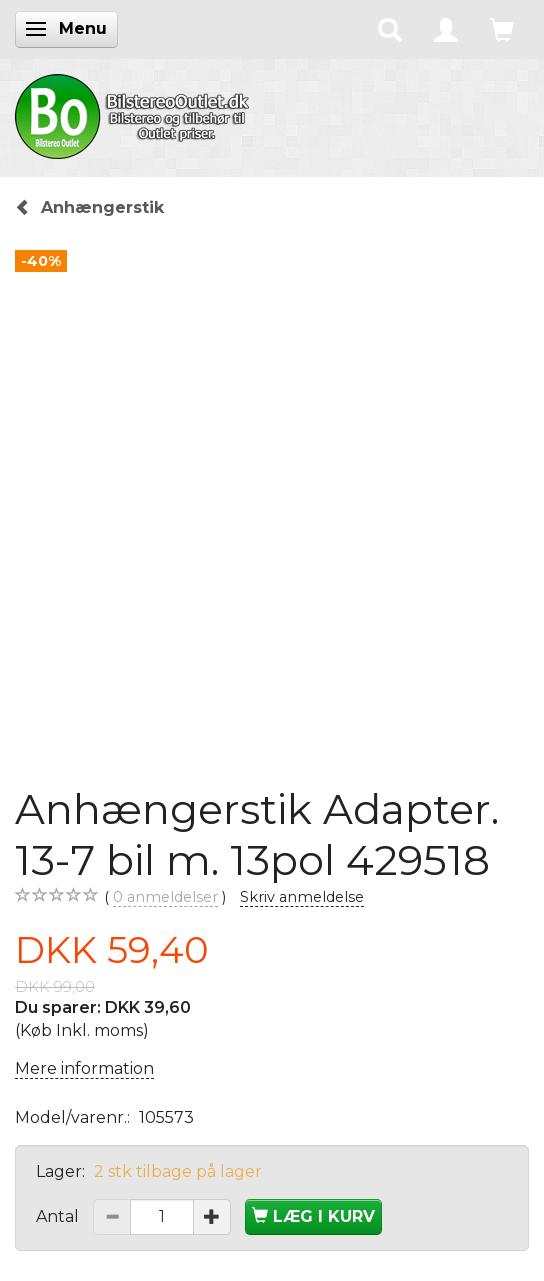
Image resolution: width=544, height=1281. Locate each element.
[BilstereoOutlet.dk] (135, 113)
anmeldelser (165, 897)
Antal (59, 1216)
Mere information (84, 1068)
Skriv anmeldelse (302, 897)
